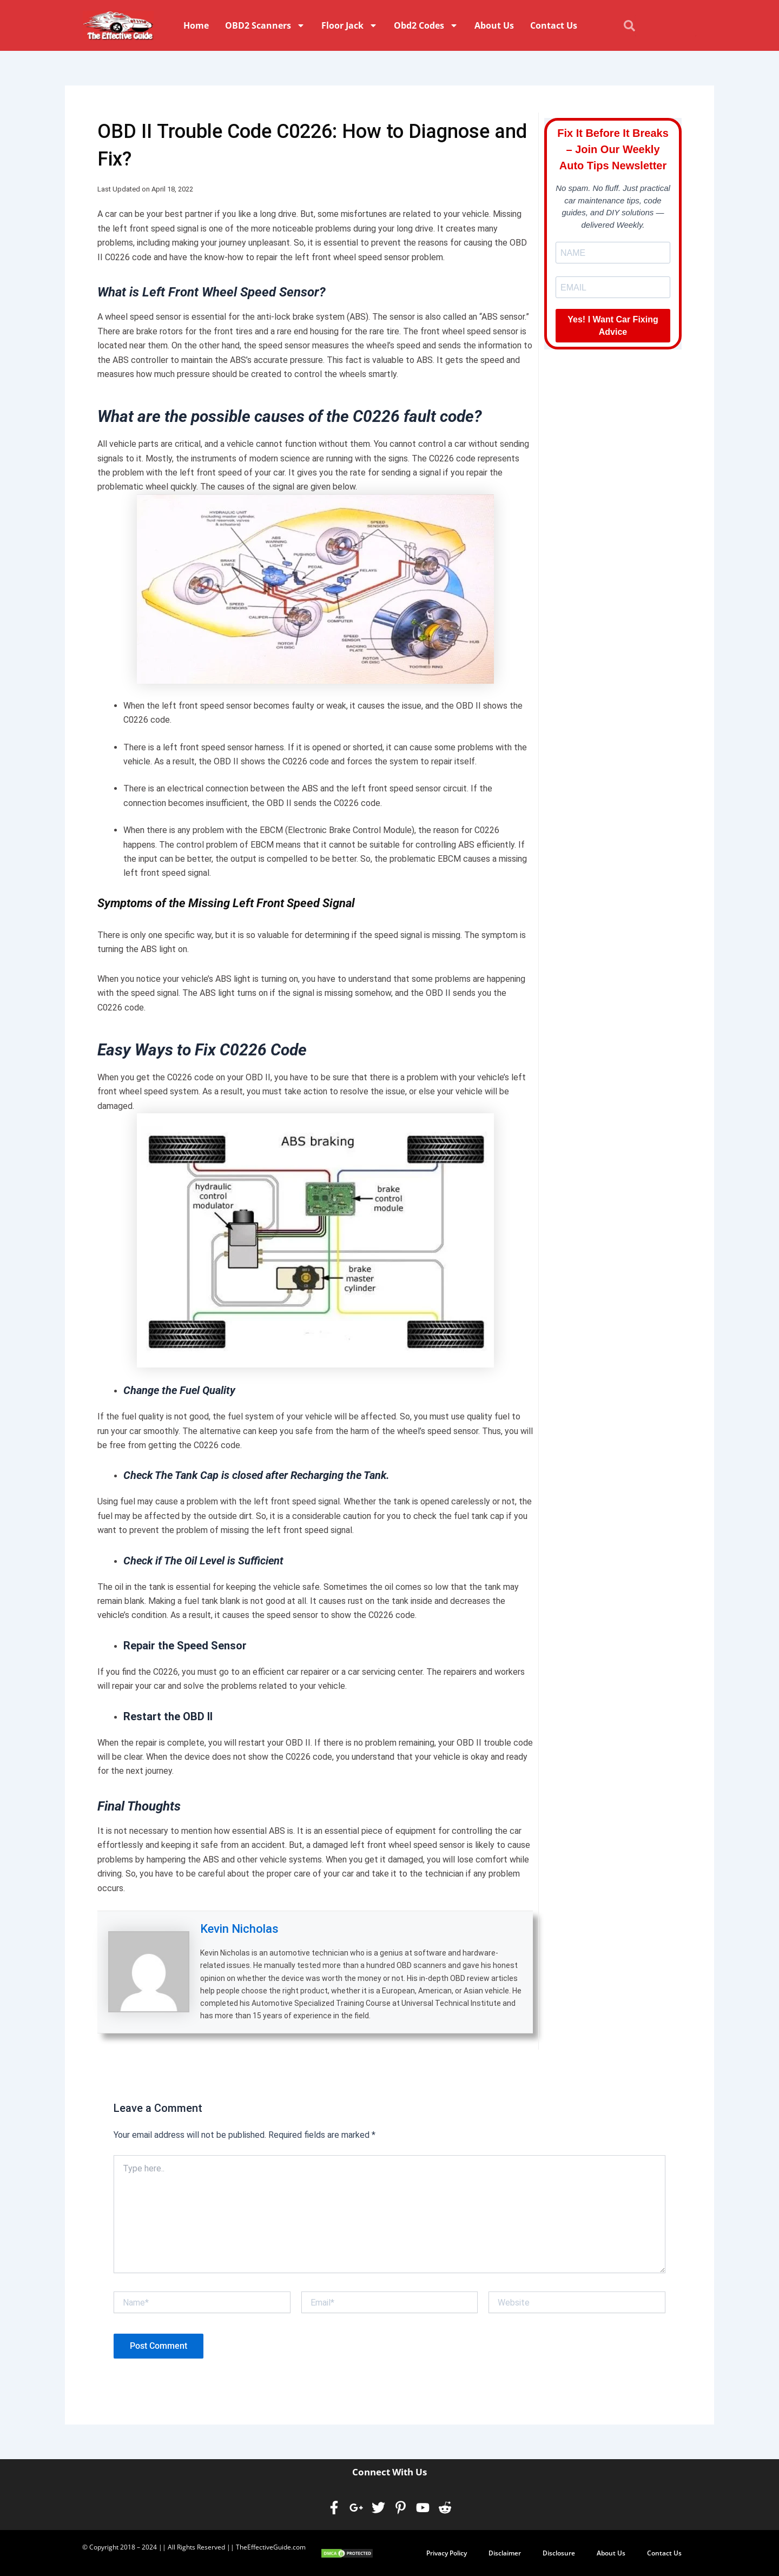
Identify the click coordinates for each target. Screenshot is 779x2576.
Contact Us (553, 25)
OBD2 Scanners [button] (265, 25)
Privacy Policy (446, 2552)
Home (196, 25)
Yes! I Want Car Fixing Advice (612, 325)
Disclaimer (504, 2552)
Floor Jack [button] (349, 25)
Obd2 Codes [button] (426, 25)
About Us (494, 25)
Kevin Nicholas (239, 1929)
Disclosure (559, 2552)
